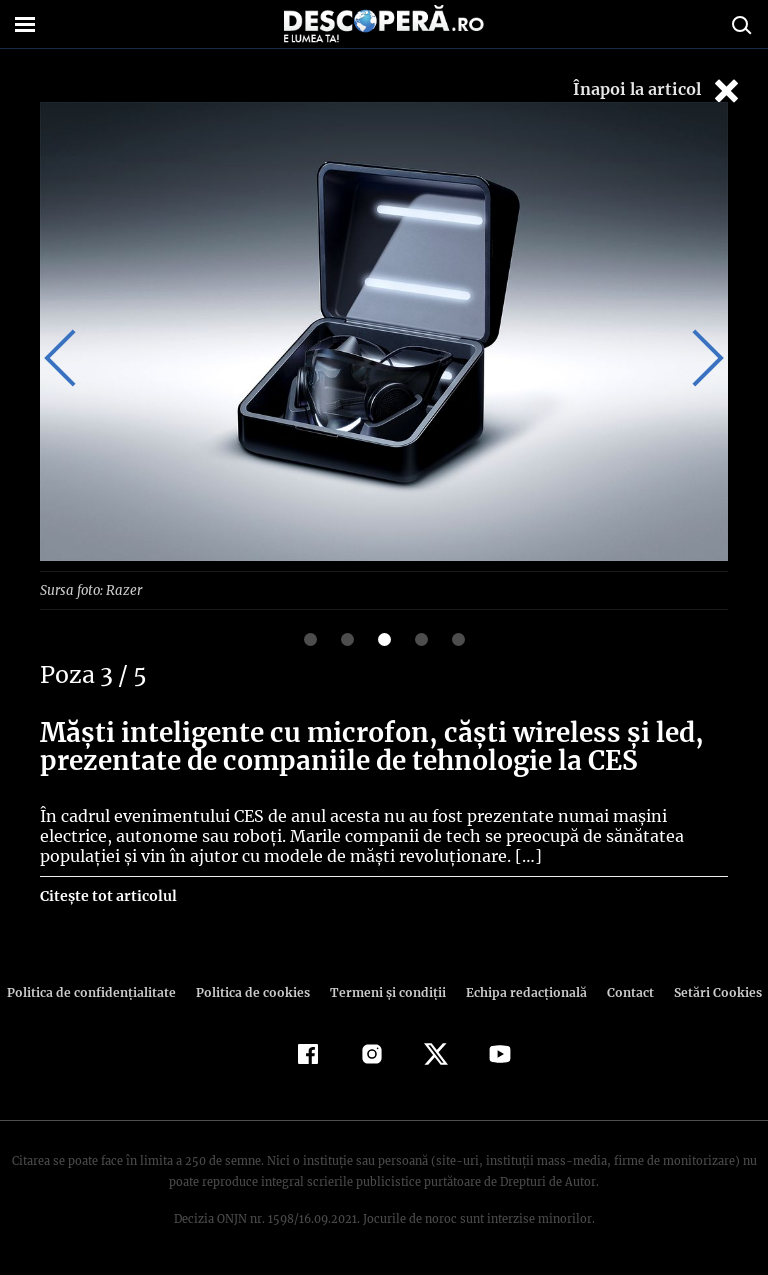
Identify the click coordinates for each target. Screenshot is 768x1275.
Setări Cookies (707, 991)
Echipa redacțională (520, 991)
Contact (622, 991)
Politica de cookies (255, 991)
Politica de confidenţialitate (100, 991)
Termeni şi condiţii (385, 991)
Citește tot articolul (107, 895)
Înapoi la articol (658, 90)
